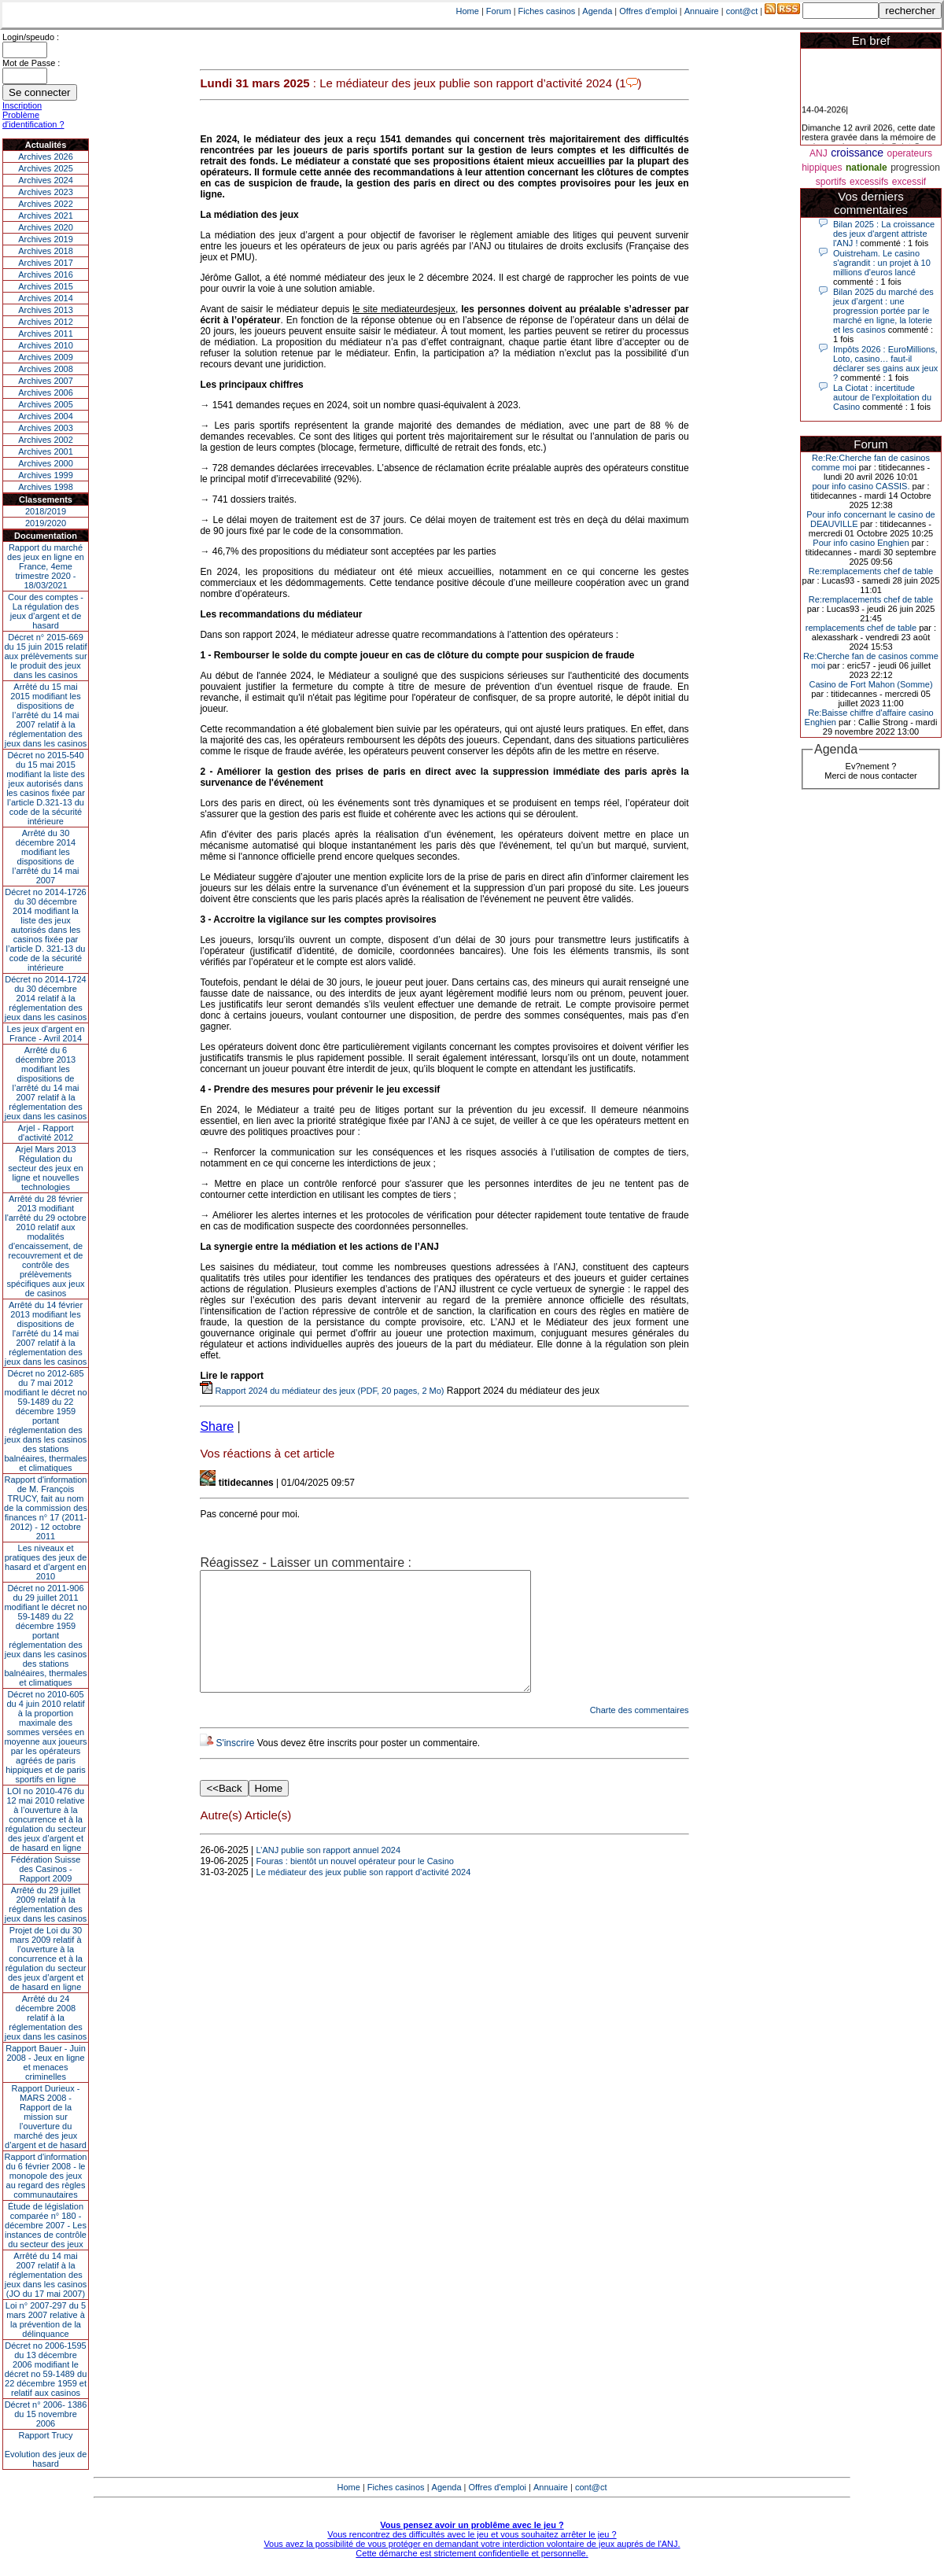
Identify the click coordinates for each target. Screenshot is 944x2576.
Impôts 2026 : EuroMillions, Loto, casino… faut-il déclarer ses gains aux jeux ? (885, 363)
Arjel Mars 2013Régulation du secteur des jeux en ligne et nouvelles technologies (45, 1168)
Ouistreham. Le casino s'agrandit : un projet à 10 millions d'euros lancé (882, 263)
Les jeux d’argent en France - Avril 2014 (45, 1033)
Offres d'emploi (648, 11)
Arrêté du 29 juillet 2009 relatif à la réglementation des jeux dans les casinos (46, 1904)
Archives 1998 (45, 487)
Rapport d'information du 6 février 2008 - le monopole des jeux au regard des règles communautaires (46, 2175)
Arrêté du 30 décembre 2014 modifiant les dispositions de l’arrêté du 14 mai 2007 (46, 856)
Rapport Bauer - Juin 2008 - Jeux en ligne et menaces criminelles (46, 2062)
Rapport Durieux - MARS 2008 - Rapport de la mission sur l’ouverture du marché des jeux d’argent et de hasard (46, 2117)
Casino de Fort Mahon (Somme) (870, 684)
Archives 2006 (45, 392)
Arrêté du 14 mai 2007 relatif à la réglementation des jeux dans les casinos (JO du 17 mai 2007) (46, 2274)
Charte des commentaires (639, 1733)
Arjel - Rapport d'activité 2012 (46, 1132)
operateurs (909, 153)
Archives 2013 (45, 310)
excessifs (869, 181)
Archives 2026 (45, 156)
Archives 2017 (45, 262)
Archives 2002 (45, 439)
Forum (498, 11)
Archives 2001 (45, 451)
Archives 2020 (45, 227)
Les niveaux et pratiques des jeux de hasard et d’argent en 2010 (46, 1562)
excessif (909, 181)
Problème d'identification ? (33, 119)
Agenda (597, 11)
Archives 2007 (45, 380)
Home (467, 11)
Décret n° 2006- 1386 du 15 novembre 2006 (46, 2414)
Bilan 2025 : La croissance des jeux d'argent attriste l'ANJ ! (884, 233)
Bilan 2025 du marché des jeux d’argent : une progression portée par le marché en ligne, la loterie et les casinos (883, 310)
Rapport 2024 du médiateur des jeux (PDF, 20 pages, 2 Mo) (322, 1390)
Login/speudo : (30, 37)
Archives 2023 (45, 192)
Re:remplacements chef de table (871, 571)
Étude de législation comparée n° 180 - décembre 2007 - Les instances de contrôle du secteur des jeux (46, 2225)
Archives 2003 (45, 428)
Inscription (22, 105)
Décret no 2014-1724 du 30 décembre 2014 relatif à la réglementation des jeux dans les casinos (46, 998)
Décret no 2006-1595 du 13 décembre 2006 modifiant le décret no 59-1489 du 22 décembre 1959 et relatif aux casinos (46, 2369)
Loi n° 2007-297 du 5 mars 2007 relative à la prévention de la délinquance (46, 2319)
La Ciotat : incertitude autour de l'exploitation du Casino (882, 397)
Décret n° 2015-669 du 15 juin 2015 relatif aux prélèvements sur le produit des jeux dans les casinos (45, 656)
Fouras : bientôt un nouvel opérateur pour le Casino (355, 1884)
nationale (866, 167)
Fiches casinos (547, 11)
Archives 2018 (45, 251)
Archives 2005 (45, 404)
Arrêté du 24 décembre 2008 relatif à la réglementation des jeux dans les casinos (46, 2017)
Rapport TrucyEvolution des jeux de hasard (46, 2449)
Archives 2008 (45, 369)
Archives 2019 (45, 239)
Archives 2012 (45, 321)
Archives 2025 (45, 168)
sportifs (831, 181)
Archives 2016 (45, 274)
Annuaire (701, 11)
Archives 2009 (45, 357)
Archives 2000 (45, 463)
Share (217, 1426)
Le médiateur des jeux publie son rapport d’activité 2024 (363, 1895)
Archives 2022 (45, 203)
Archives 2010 (45, 345)
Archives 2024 (45, 180)
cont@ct (742, 11)
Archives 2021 (45, 215)
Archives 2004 (45, 416)
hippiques (822, 167)
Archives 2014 (45, 298)
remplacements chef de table (861, 627)
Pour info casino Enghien (861, 542)
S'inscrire (235, 1766)
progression (915, 167)
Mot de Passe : (31, 63)
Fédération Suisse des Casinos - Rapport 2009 (46, 1869)
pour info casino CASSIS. (860, 486)
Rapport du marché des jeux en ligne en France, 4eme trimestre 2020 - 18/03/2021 (45, 566)
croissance (857, 152)
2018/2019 (45, 511)
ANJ (818, 153)
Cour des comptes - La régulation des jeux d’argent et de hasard (45, 611)
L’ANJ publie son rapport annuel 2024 (328, 1873)
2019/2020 (45, 523)
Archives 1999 (45, 475)
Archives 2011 (45, 333)
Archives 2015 (45, 286)
